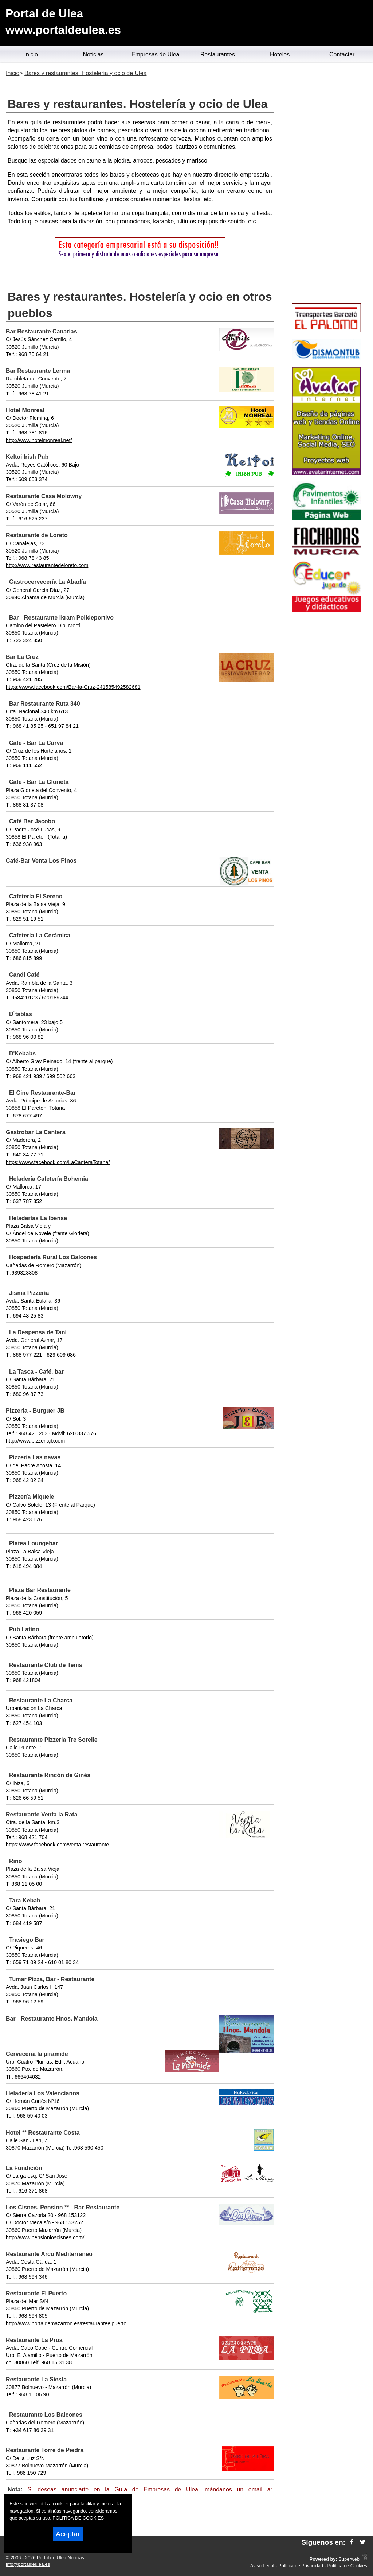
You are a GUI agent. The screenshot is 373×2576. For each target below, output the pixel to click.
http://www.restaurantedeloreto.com (47, 565)
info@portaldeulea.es (28, 2564)
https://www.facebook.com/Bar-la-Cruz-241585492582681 (73, 687)
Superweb (349, 2559)
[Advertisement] (326, 184)
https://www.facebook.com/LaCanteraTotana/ (58, 1162)
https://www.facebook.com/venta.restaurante (57, 1844)
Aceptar (68, 2534)
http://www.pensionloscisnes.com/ (45, 2237)
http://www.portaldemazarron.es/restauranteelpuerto (66, 2323)
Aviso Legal (262, 2565)
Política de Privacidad (300, 2565)
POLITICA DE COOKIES (78, 2518)
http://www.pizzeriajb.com (35, 1441)
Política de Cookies (347, 2565)
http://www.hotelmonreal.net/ (39, 440)
